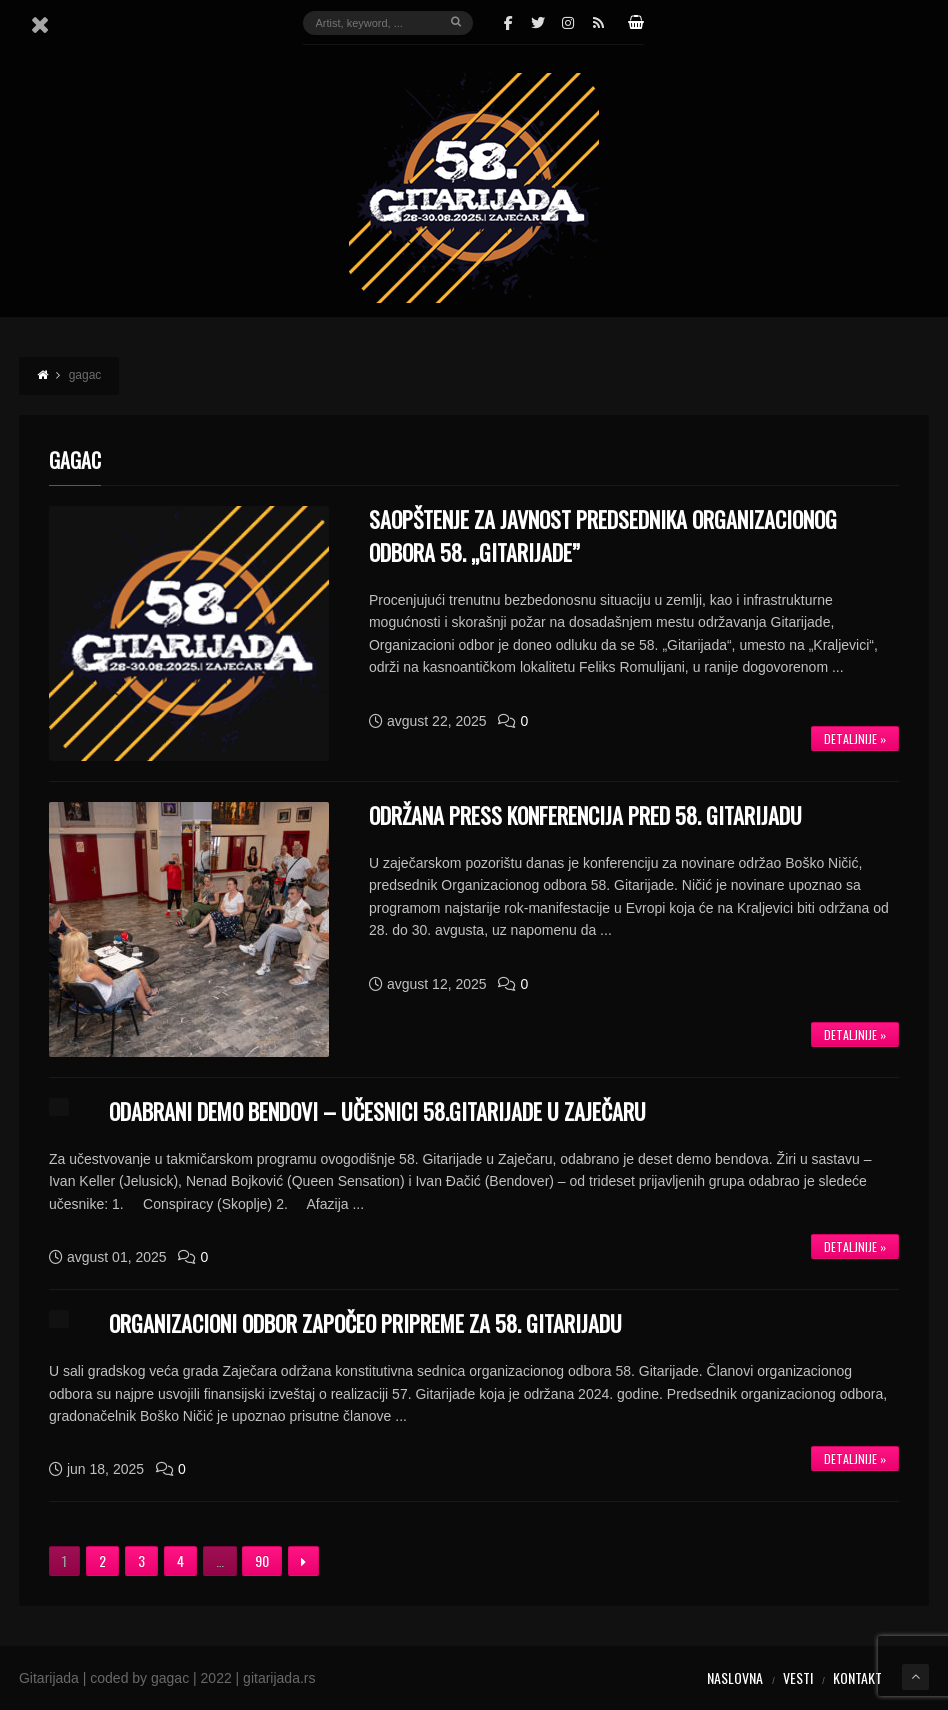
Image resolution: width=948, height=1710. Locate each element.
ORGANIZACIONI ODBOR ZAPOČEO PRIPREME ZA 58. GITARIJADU (365, 1323)
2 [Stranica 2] (102, 1560)
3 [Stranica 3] (141, 1560)
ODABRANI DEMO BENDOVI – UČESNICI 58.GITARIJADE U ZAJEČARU (377, 1111)
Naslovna (735, 1677)
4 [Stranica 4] (180, 1560)
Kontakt (857, 1677)
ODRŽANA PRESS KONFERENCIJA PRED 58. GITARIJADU (585, 815)
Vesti (798, 1677)
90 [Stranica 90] (262, 1560)
